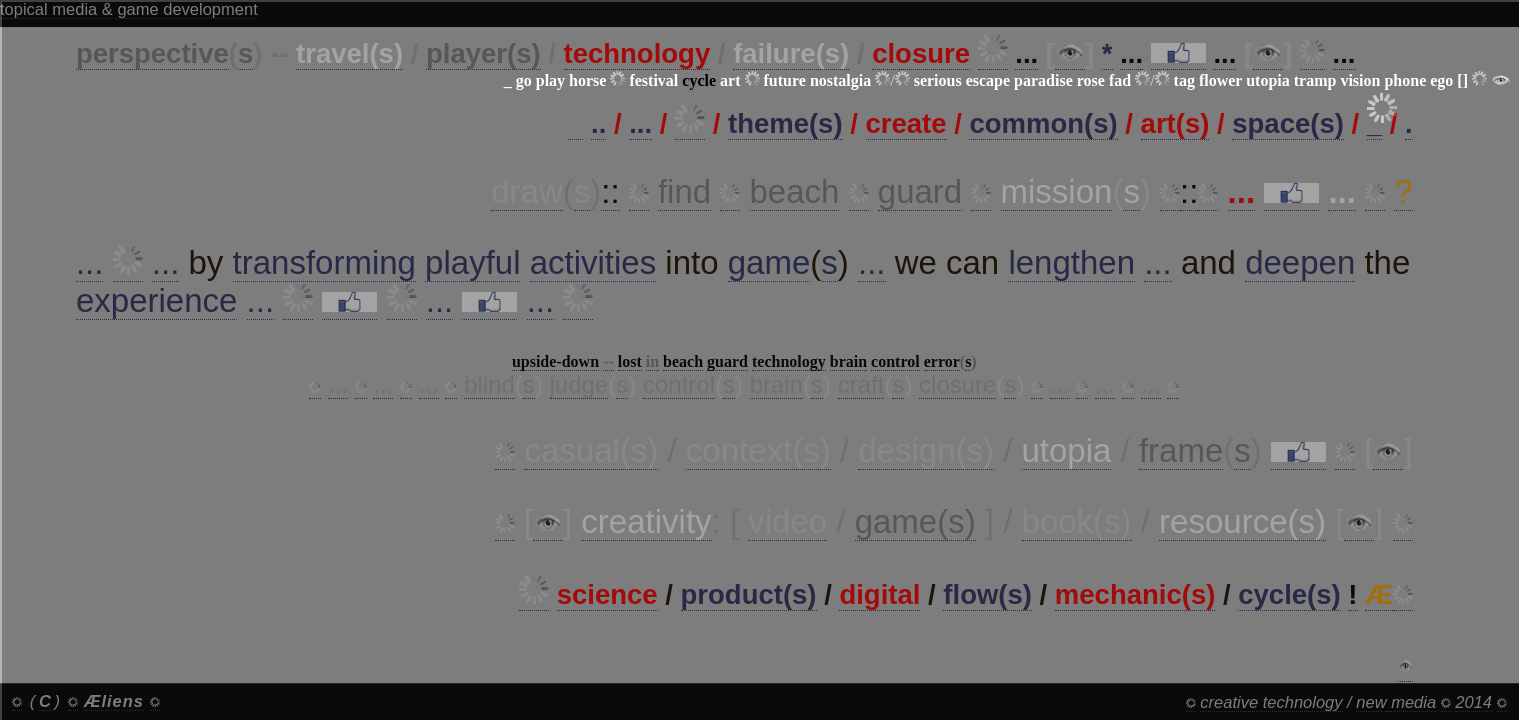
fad (1120, 80)
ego (1441, 80)
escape (988, 80)
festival (653, 80)
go (524, 80)
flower (1220, 80)
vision (1360, 80)
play (550, 80)
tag (1184, 80)
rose (1091, 80)
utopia (1268, 80)
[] (1462, 80)
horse (587, 80)
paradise (1043, 80)
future (785, 80)
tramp (1315, 80)
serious (938, 80)
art (730, 80)
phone (1405, 80)
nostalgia (840, 80)
